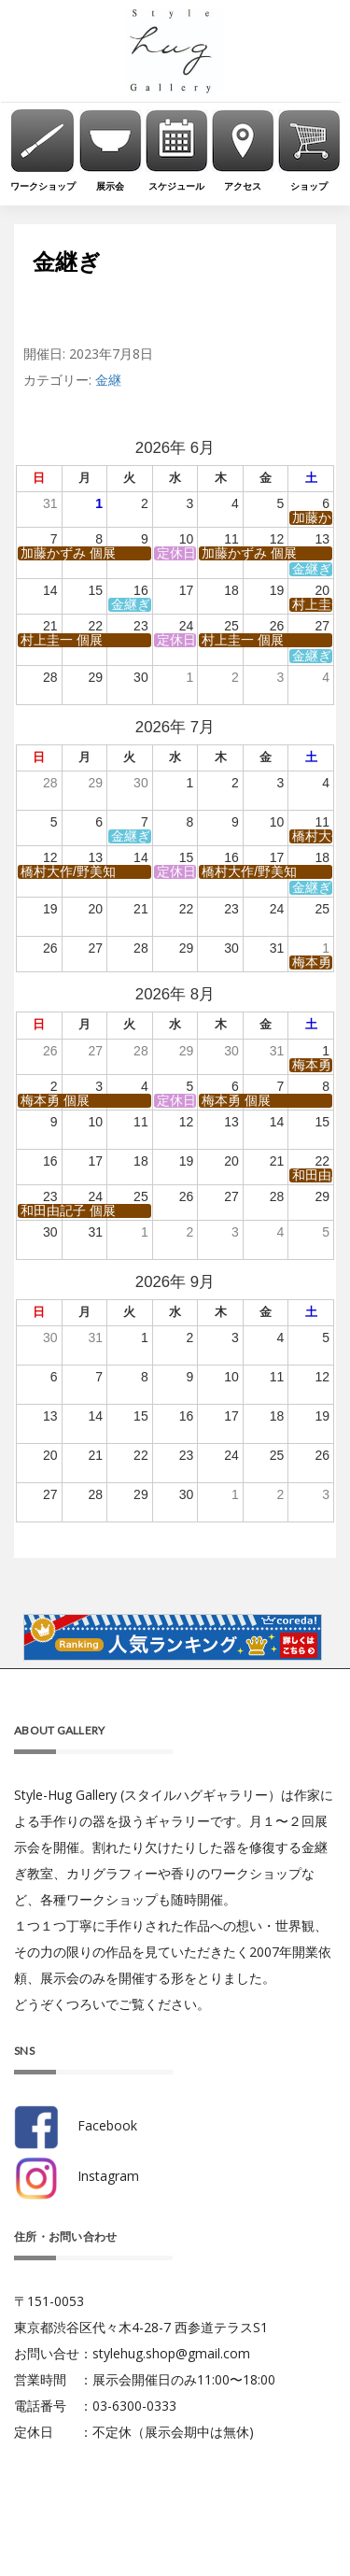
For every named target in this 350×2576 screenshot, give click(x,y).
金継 (108, 380)
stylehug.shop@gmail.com (171, 2353)
